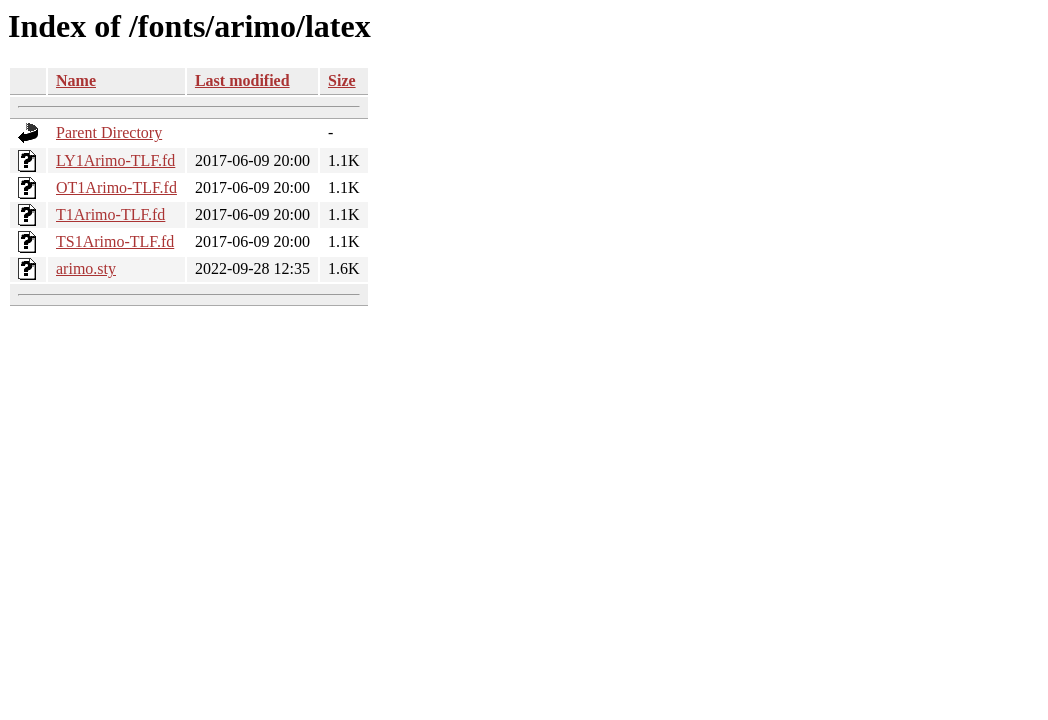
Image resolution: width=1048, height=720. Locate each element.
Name (76, 80)
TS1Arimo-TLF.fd (115, 241)
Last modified (242, 80)
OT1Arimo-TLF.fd (116, 187)
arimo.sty (86, 268)
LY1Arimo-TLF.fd (115, 160)
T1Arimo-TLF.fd (110, 214)
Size (342, 80)
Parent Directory (109, 132)
